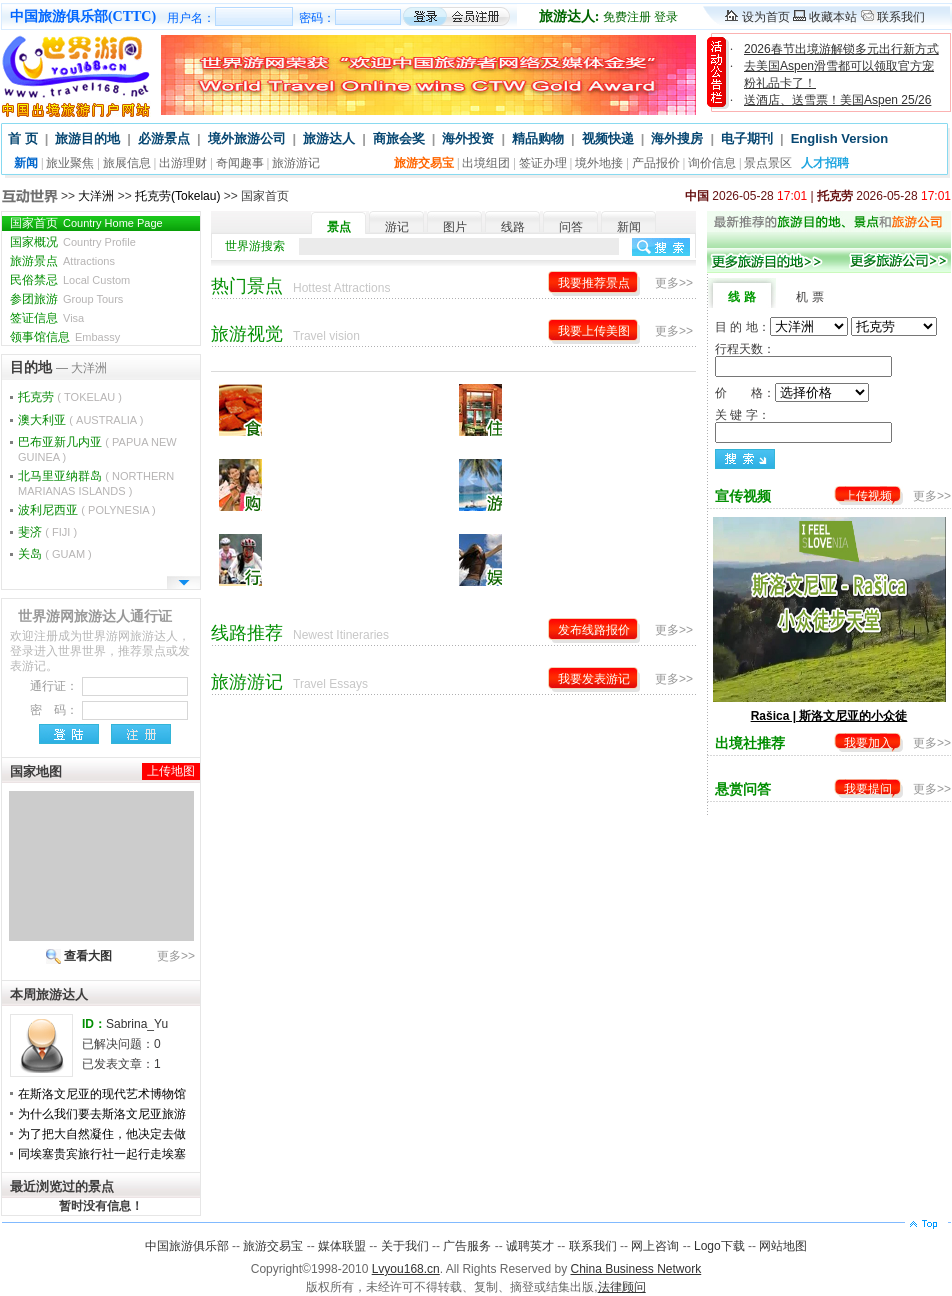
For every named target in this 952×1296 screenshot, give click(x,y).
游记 (397, 227)
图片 (455, 227)
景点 (339, 227)
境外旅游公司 (247, 138)
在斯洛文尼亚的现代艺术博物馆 (102, 1094)
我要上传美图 (594, 331)
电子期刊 (747, 138)
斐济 (47, 532)
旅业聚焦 (70, 163)
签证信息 (47, 318)
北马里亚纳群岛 (96, 483)
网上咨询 (655, 1246)
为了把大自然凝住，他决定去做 (102, 1134)
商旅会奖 (399, 138)
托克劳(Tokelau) (177, 196)
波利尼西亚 (87, 510)
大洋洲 (96, 196)
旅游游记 (296, 163)
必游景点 (164, 138)
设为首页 (766, 17)
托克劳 (70, 397)
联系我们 (901, 17)
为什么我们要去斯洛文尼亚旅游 (102, 1114)
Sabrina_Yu (137, 1024)
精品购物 (538, 138)
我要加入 (868, 743)
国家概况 (73, 242)
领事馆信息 (65, 337)
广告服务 (467, 1246)
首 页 (23, 138)
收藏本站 (833, 17)
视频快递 (608, 138)
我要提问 (868, 789)
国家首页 (86, 223)
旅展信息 (127, 163)
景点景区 (768, 163)
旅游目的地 (87, 138)
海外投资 (468, 138)
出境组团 (486, 163)
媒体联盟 (342, 1246)
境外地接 (599, 163)
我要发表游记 (594, 679)
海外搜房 (677, 138)
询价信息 (712, 163)
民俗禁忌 (70, 280)
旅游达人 (329, 138)
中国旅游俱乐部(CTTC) (83, 16)
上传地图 (171, 771)
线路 (513, 227)
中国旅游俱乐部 (187, 1246)
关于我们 (405, 1246)
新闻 (629, 227)
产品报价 (656, 163)
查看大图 (88, 956)
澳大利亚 (80, 420)
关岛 (55, 554)
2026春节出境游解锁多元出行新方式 (841, 49)
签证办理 (543, 163)
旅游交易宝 (273, 1246)
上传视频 (868, 496)
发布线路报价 (594, 630)
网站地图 (783, 1246)
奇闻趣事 (240, 163)
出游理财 (183, 163)
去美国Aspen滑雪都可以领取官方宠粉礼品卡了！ (839, 74)
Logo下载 (719, 1246)
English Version (840, 138)
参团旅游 (66, 299)
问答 (571, 227)
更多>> (176, 956)
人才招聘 (825, 163)
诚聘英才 (530, 1246)
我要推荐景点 (594, 283)
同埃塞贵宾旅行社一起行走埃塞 (102, 1154)
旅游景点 (62, 261)
